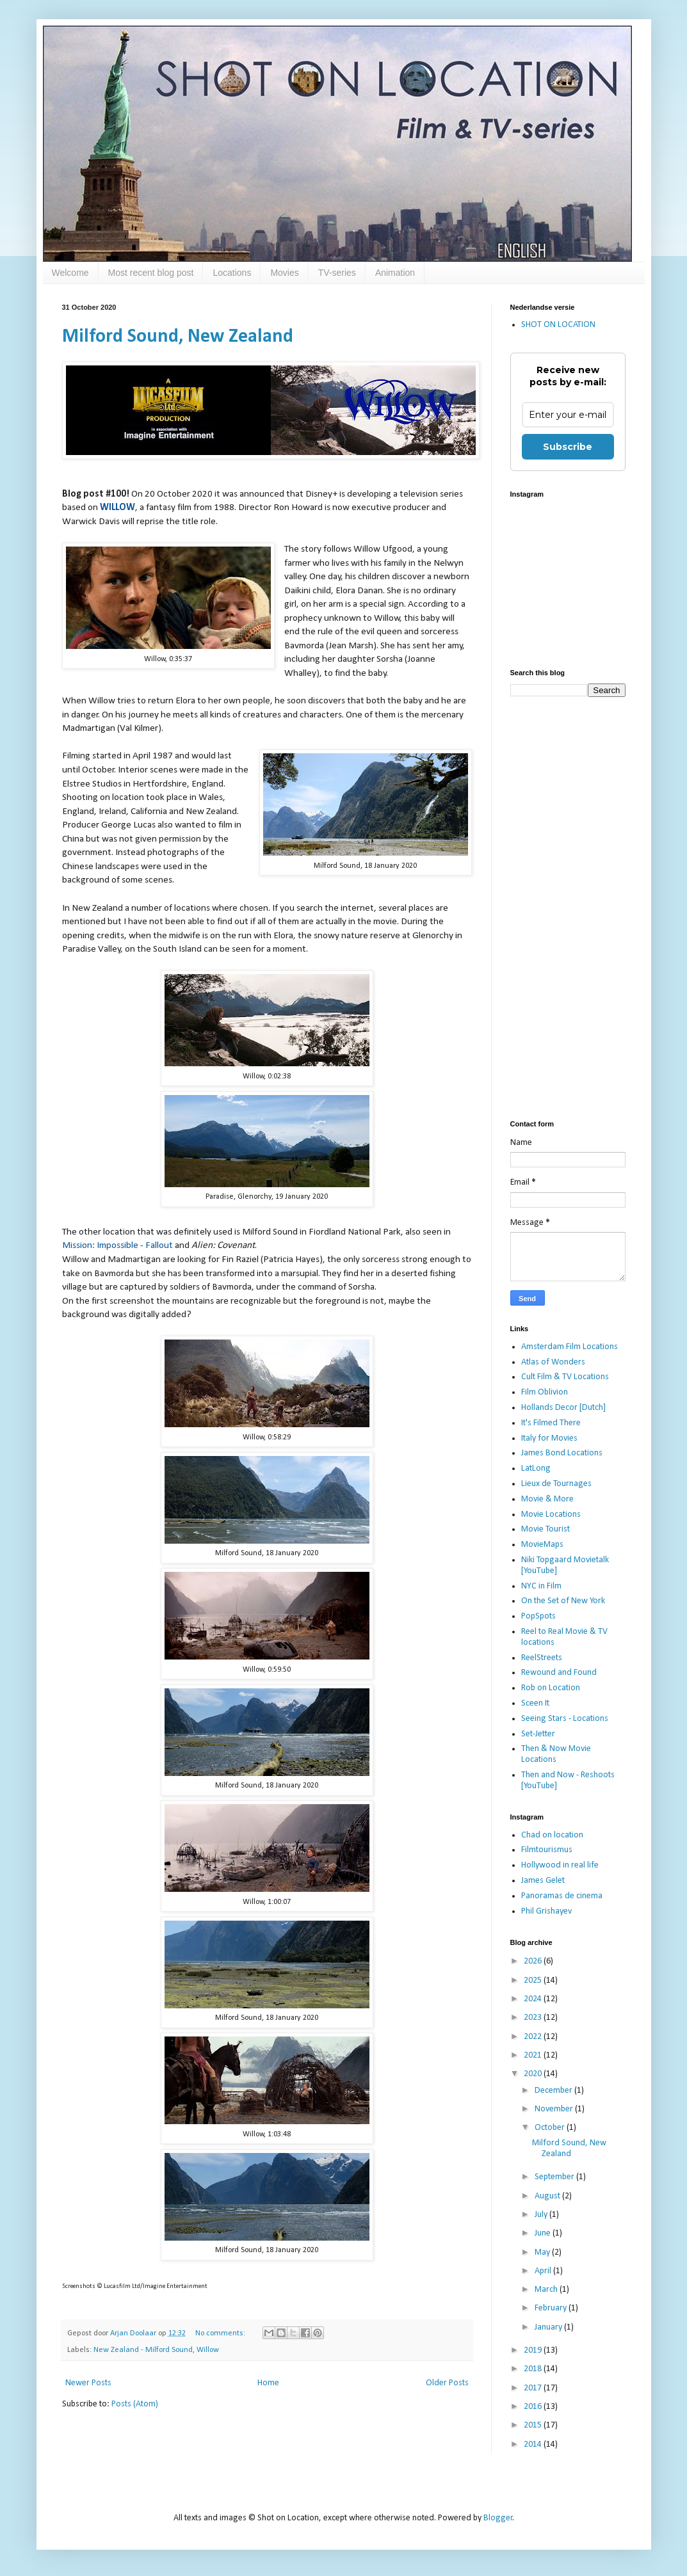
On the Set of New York (563, 1601)
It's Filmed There (551, 1423)
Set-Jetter (538, 1734)
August (548, 2196)
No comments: (221, 2333)
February (552, 2308)
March (547, 2289)
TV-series (337, 273)
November (555, 2109)
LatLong (536, 1468)
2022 (534, 2037)
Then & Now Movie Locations (556, 1754)
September (555, 2177)
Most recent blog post (151, 273)
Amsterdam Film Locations (569, 1347)
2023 (534, 2017)
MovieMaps (542, 1544)
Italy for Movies (549, 1438)
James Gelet (543, 1880)
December (554, 2090)
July (542, 2215)
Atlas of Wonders (553, 1362)
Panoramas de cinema (561, 1896)
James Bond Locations (561, 1453)
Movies (284, 273)
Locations (232, 273)
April (544, 2271)
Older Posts (447, 2383)
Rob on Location (550, 1688)
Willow (208, 2350)
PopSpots (538, 1616)
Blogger (498, 2518)
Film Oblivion (544, 1392)
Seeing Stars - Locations (564, 1719)
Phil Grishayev (546, 1911)
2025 (534, 1980)
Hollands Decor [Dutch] (563, 1407)
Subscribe (567, 446)
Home (268, 2383)
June (544, 2233)
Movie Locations (551, 1514)
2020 (534, 2074)
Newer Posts (88, 2383)
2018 (534, 2369)
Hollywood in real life (560, 1865)
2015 (534, 2425)
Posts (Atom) (134, 2404)
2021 (534, 2055)
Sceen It (535, 1703)
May (543, 2252)
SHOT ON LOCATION (558, 325)
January (549, 2327)
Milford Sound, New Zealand (177, 337)
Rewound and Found (559, 1672)
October (551, 2127)
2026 (534, 1961)
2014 (534, 2444)
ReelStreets (541, 1658)
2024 (534, 1999)
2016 (534, 2407)
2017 (534, 2388)
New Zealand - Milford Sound (143, 2350)
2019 (534, 2350)
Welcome (70, 273)
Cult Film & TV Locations (565, 1377)
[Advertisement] (568, 909)
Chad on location (552, 1835)
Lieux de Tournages (556, 1484)
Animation (395, 273)
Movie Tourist (545, 1529)
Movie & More (547, 1499)
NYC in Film (541, 1586)
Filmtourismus (546, 1850)
